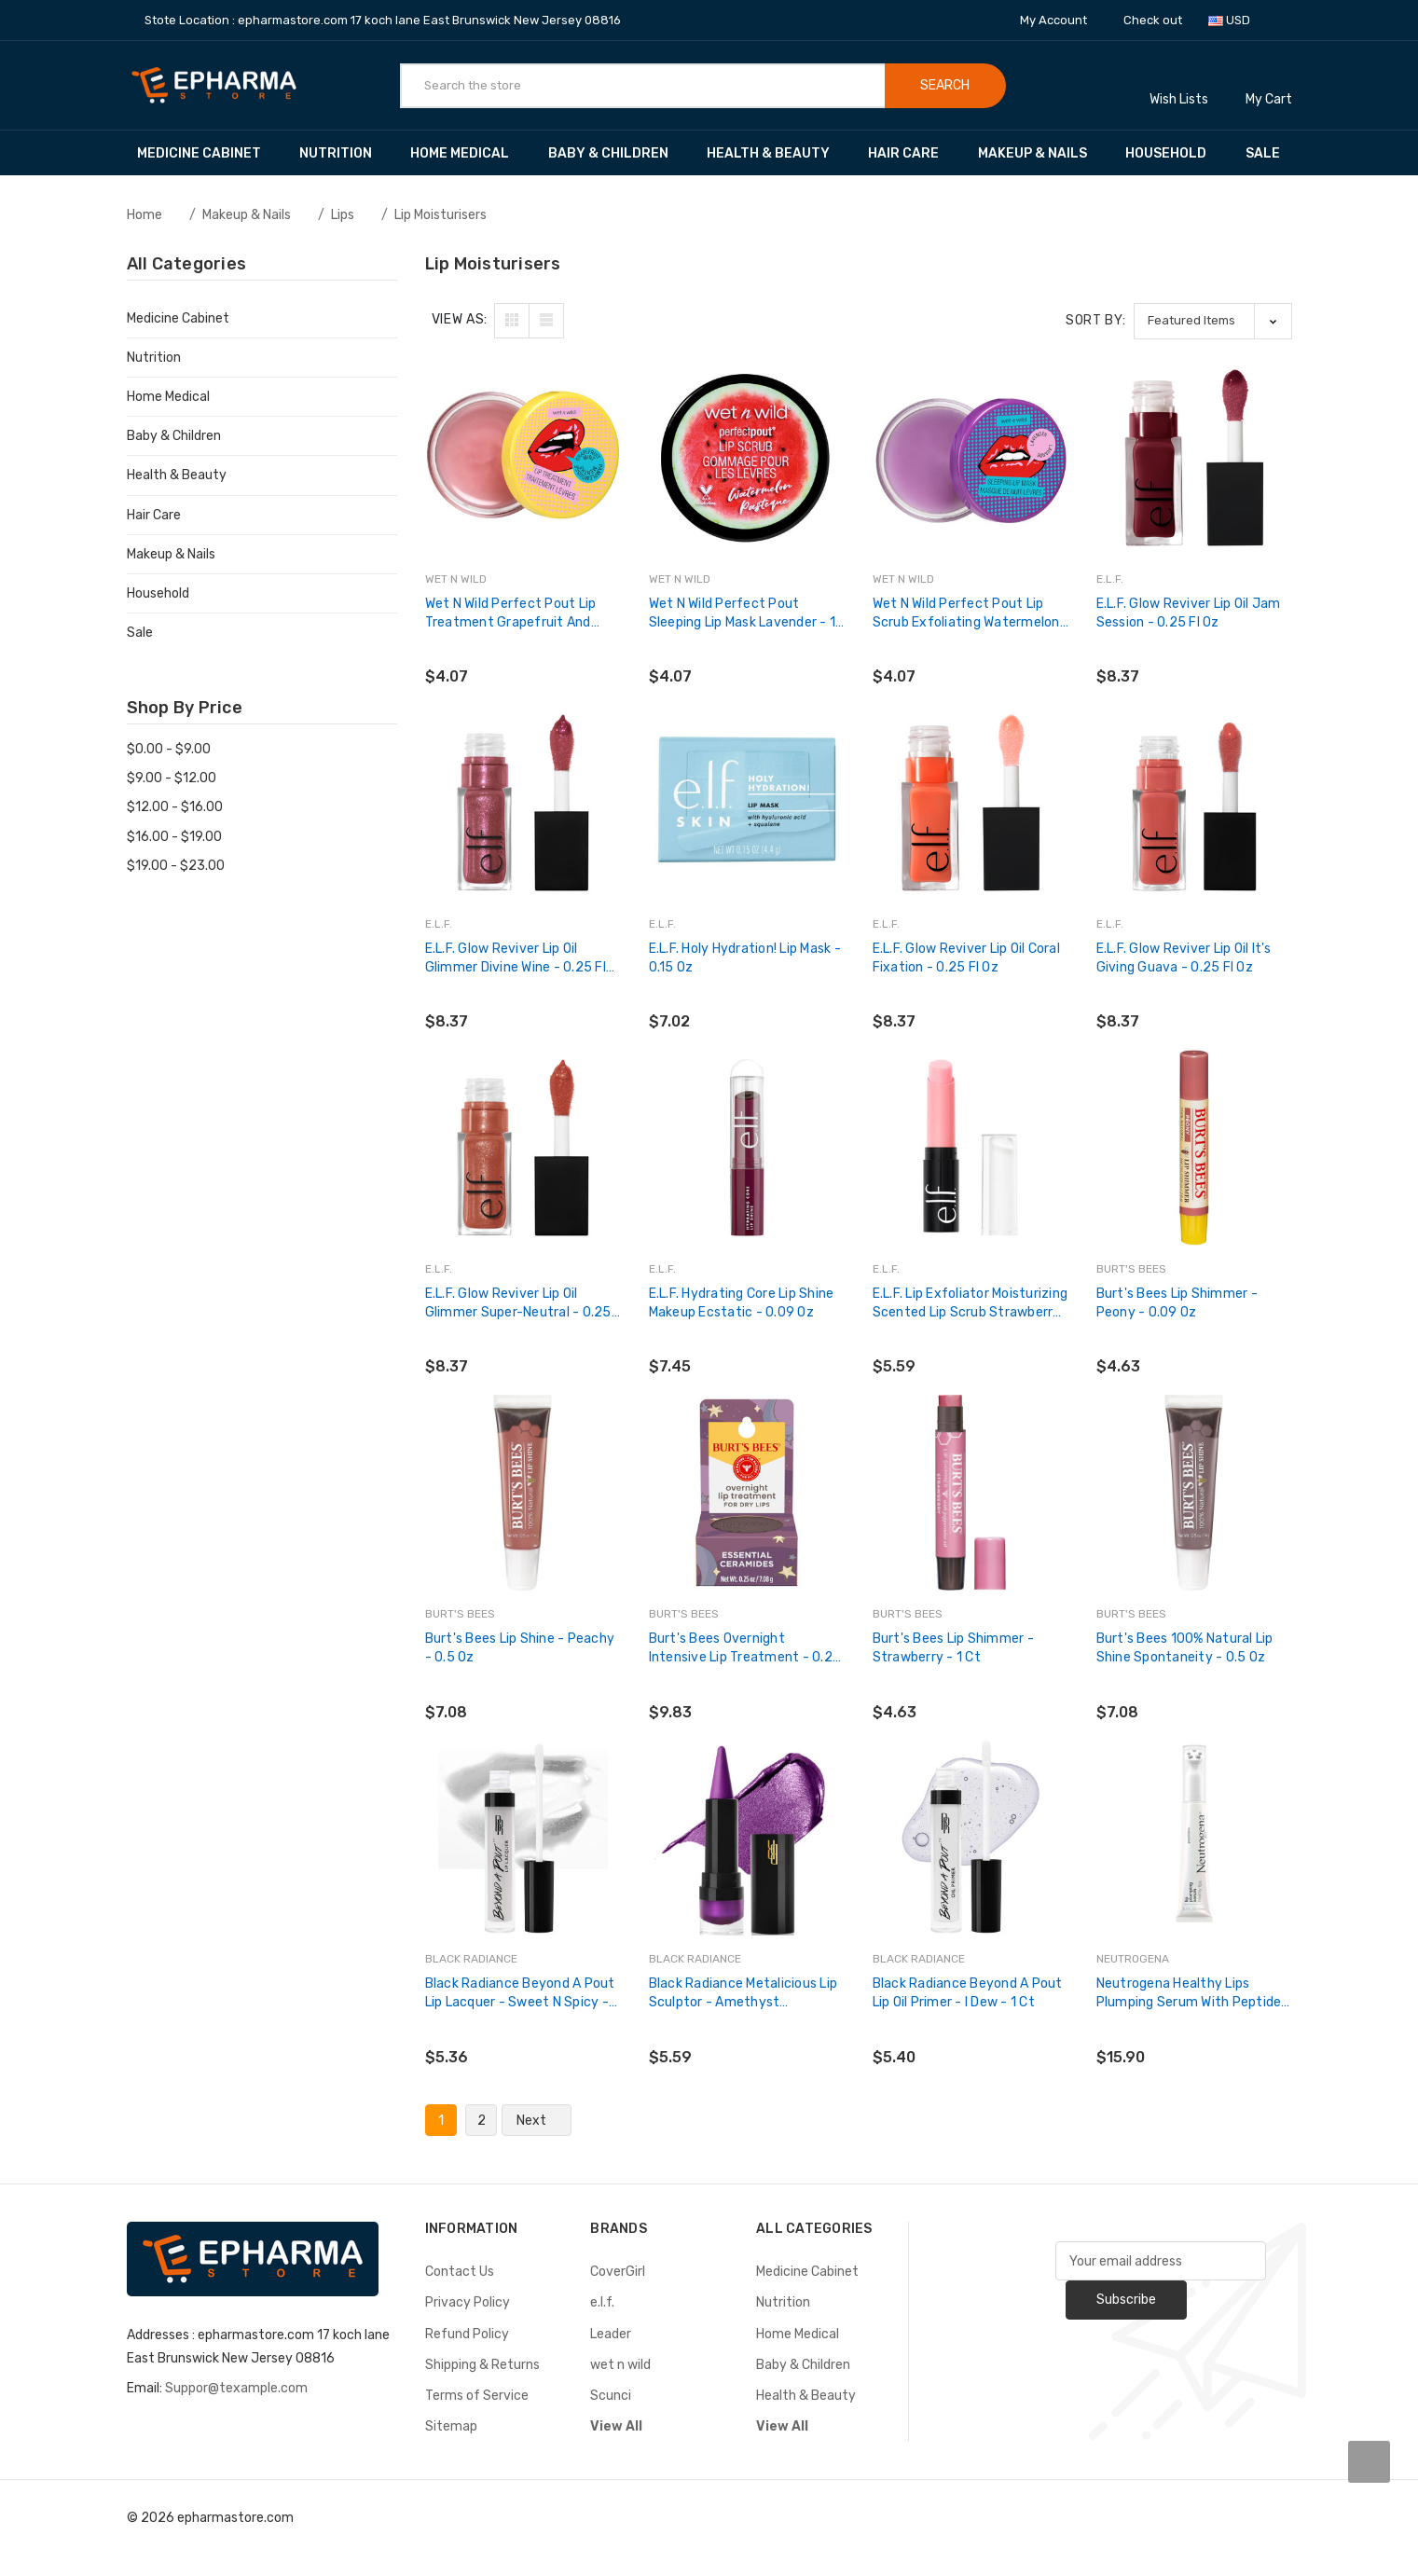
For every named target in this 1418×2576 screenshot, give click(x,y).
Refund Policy (467, 2334)
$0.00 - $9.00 (169, 749)
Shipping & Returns (482, 2365)
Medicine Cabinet (208, 153)
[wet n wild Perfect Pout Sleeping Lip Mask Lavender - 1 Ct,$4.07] (747, 458)
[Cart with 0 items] (1269, 85)
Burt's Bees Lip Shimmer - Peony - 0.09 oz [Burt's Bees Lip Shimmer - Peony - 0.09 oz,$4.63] (1177, 1303)
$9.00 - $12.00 (171, 778)
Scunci (610, 2396)
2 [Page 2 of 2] (481, 2120)
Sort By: (1096, 320)
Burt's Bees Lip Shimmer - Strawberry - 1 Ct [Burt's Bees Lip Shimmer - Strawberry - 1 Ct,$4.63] (953, 1648)
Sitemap (451, 2426)
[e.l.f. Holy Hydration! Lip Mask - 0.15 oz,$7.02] (747, 803)
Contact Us (459, 2272)
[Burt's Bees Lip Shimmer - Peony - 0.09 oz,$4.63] (1194, 1148)
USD (1235, 20)
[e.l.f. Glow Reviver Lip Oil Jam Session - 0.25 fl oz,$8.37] (1194, 458)
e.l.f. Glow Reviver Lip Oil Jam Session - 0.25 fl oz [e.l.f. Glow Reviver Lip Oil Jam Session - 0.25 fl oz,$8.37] (1188, 613)
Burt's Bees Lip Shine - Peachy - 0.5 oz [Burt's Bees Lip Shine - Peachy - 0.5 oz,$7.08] (520, 1648)
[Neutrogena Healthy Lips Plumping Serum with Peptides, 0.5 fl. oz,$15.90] (1194, 1837)
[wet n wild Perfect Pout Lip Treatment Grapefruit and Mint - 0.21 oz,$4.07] (523, 458)
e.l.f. (602, 2302)
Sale (1263, 153)
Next (536, 2121)
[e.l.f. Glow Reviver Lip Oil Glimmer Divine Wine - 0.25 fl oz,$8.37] (523, 803)
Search (945, 85)
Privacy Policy (467, 2302)
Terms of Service (477, 2396)
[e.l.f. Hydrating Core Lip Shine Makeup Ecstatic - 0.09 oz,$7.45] (747, 1148)
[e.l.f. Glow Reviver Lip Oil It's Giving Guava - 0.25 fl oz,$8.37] (1194, 803)
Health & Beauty (777, 153)
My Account (1060, 20)
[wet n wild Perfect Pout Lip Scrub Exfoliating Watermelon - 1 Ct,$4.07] (970, 458)
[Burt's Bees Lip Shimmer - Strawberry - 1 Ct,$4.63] (970, 1493)
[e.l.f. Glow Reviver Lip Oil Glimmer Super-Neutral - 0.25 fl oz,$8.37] (523, 1148)
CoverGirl (617, 2272)
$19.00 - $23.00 (176, 866)
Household (1174, 153)
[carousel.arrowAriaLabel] (1369, 2462)
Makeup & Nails (1041, 153)
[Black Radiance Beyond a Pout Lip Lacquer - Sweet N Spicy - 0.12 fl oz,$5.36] (523, 1837)
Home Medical (468, 153)
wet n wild (620, 2365)
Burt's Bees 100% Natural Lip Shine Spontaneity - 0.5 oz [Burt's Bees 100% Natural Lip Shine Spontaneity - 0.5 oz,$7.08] (1184, 1648)
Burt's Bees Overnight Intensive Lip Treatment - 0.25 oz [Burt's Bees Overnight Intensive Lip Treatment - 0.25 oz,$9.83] (745, 1649)
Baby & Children (617, 153)
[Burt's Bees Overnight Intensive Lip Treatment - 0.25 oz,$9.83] (747, 1493)
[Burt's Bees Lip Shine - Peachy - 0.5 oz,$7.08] (523, 1493)
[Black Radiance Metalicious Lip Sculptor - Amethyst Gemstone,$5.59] (747, 1837)
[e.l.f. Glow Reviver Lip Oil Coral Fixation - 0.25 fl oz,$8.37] (970, 803)
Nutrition (344, 153)
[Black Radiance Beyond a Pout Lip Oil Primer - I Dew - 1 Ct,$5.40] (970, 1837)
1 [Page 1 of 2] (441, 2120)
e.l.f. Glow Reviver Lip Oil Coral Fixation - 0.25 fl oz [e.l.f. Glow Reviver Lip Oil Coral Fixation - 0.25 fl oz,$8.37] (966, 958)
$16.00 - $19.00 (174, 837)
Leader (610, 2334)
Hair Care (912, 153)
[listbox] (1213, 321)
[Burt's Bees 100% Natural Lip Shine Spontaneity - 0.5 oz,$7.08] (1194, 1493)
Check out (1152, 20)
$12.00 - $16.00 (175, 807)
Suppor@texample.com (236, 2388)
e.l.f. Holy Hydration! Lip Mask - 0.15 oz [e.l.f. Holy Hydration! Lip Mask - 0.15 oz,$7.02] (745, 958)
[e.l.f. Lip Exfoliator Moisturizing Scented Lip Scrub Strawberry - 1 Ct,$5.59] (970, 1148)
